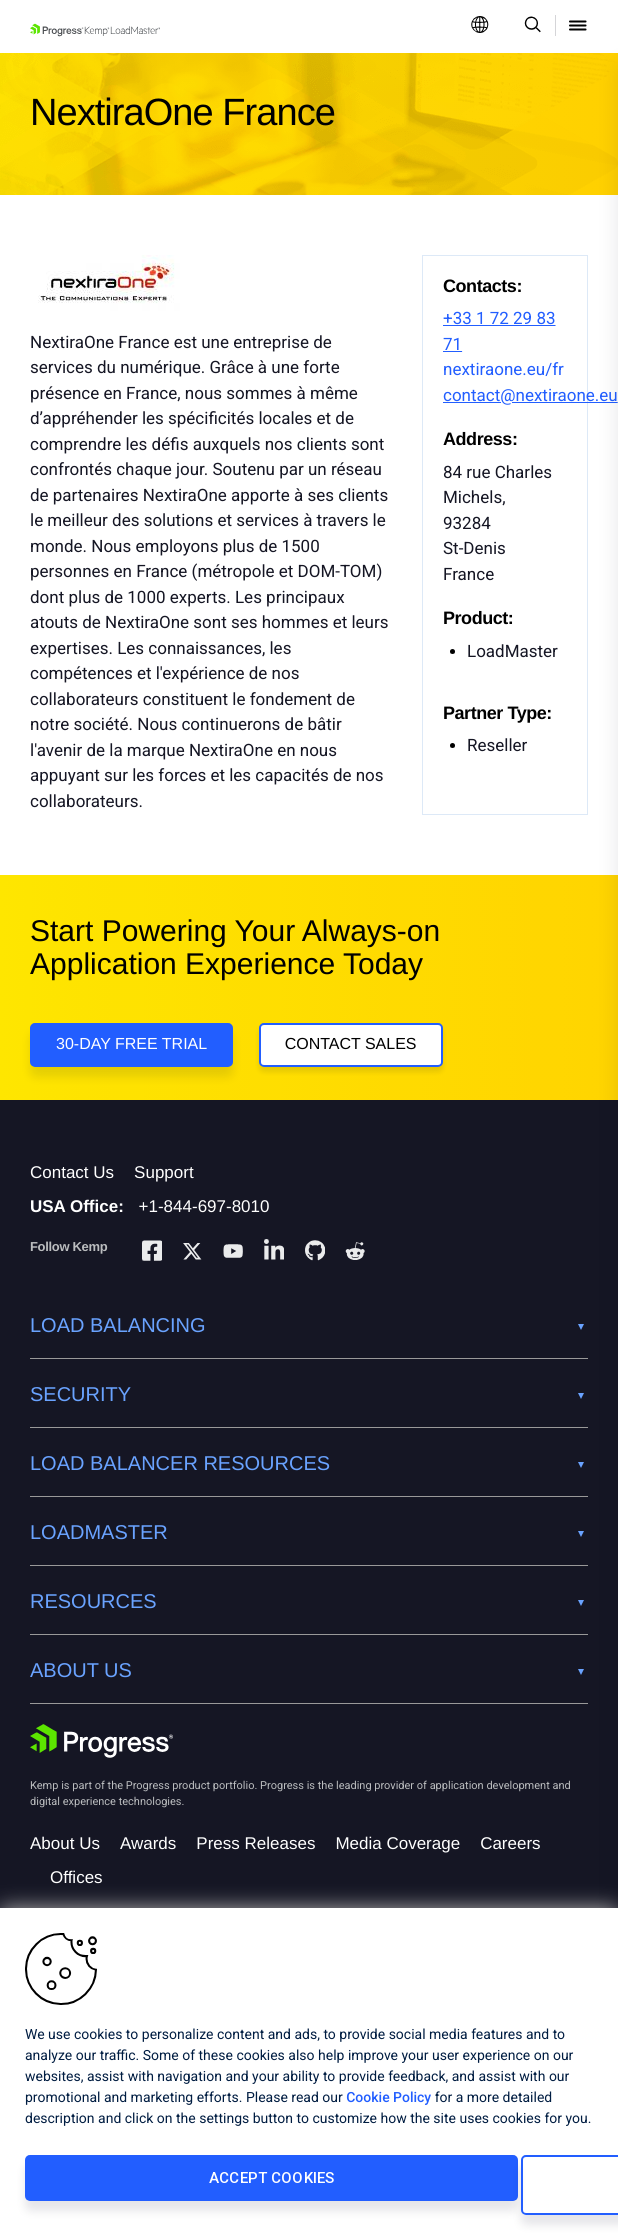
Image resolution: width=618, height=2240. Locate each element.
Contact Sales (359, 1052)
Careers (510, 1869)
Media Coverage (397, 1869)
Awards (148, 1869)
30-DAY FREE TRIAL (131, 1052)
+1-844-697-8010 (204, 1232)
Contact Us (72, 1198)
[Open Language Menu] (480, 26)
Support (164, 1198)
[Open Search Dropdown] (529, 26)
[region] (309, 2081)
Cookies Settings (441, 2192)
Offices (76, 1903)
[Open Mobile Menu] (578, 26)
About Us (65, 1869)
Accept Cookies (156, 2192)
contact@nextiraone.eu (530, 396)
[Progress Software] (102, 1767)
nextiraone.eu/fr (503, 370)
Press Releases (255, 1869)
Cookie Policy (388, 2112)
